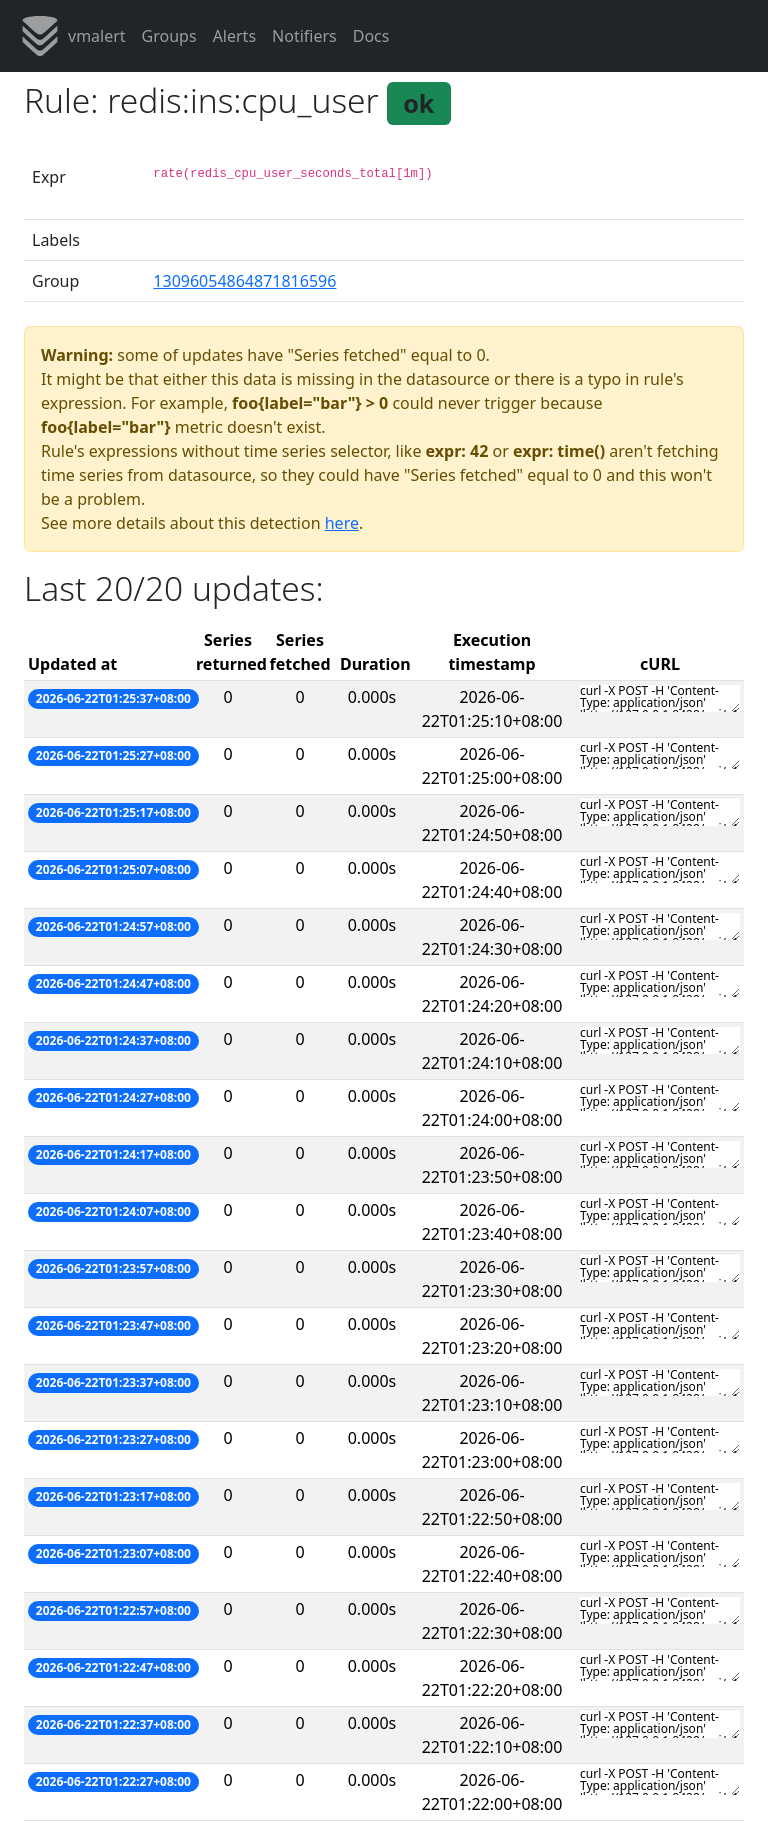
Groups (169, 36)
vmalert (73, 36)
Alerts (234, 36)
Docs (371, 36)
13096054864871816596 (244, 281)
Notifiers (304, 36)
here (342, 523)
